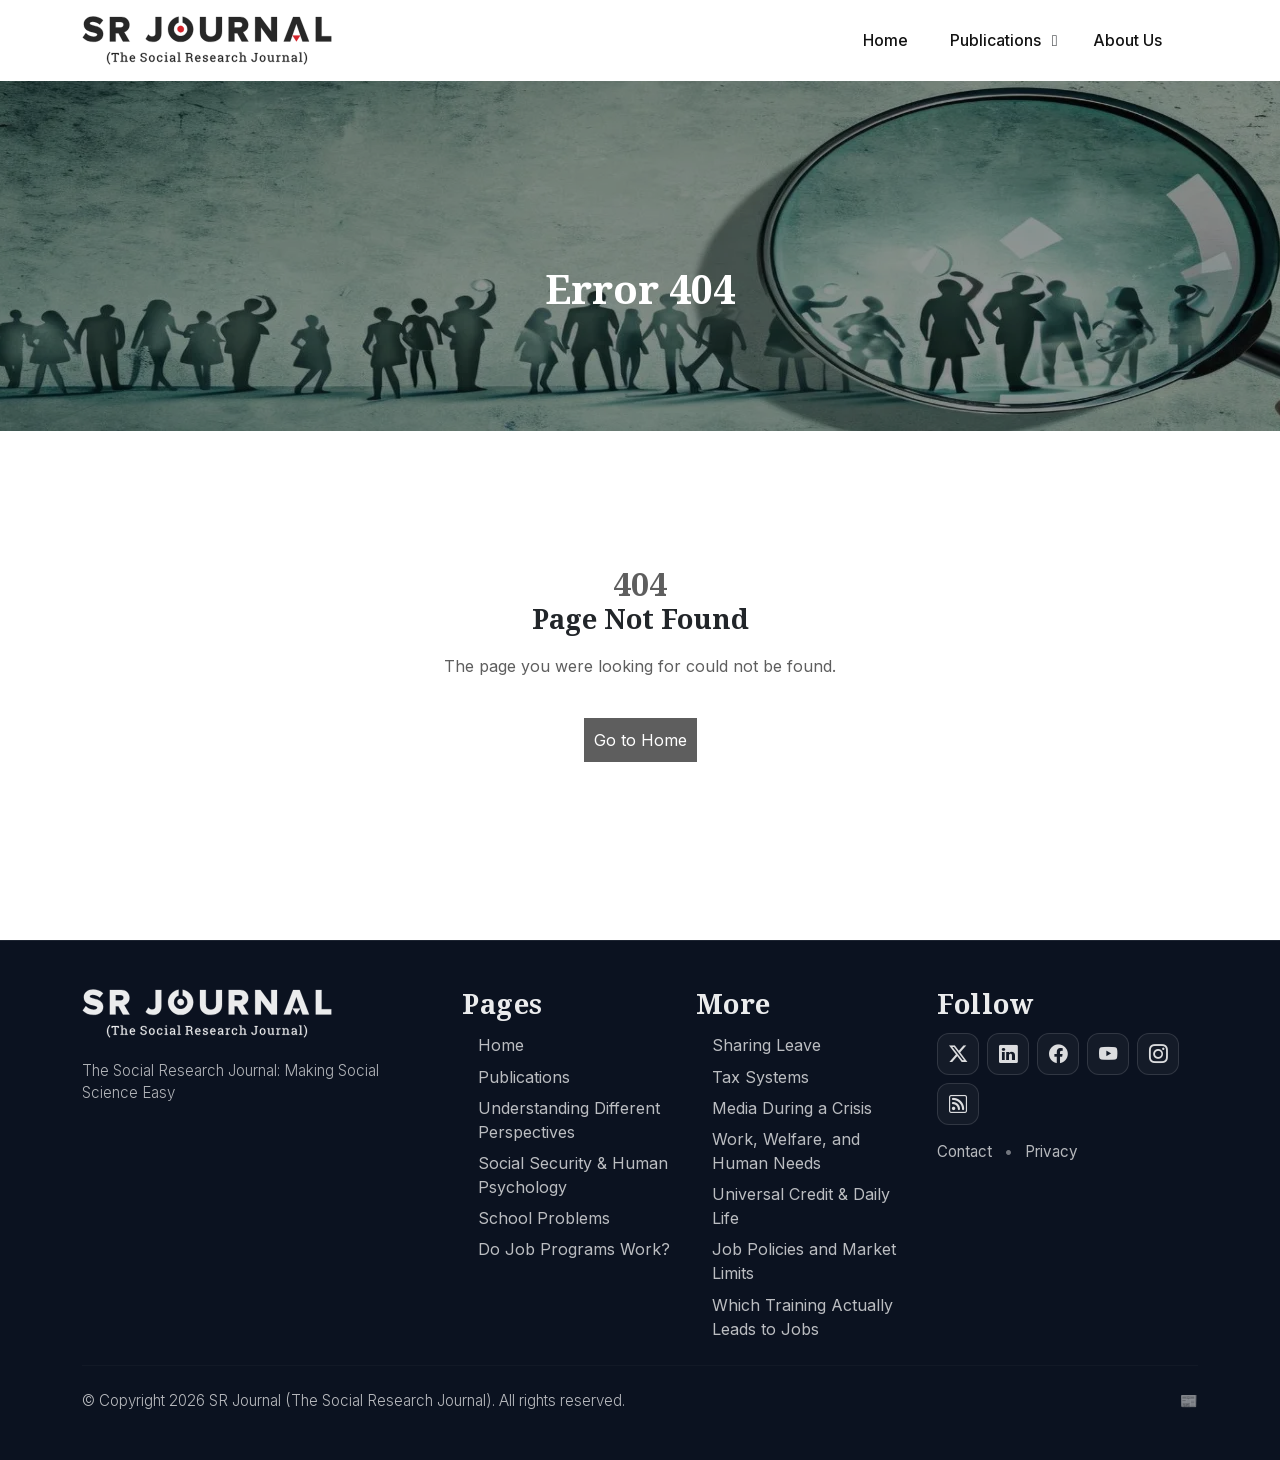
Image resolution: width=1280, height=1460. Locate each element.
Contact (964, 1151)
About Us (1128, 40)
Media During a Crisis (792, 1108)
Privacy (1051, 1151)
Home (889, 40)
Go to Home (640, 740)
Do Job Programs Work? (574, 1249)
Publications (997, 40)
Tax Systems (760, 1077)
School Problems (544, 1218)
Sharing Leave (766, 1045)
